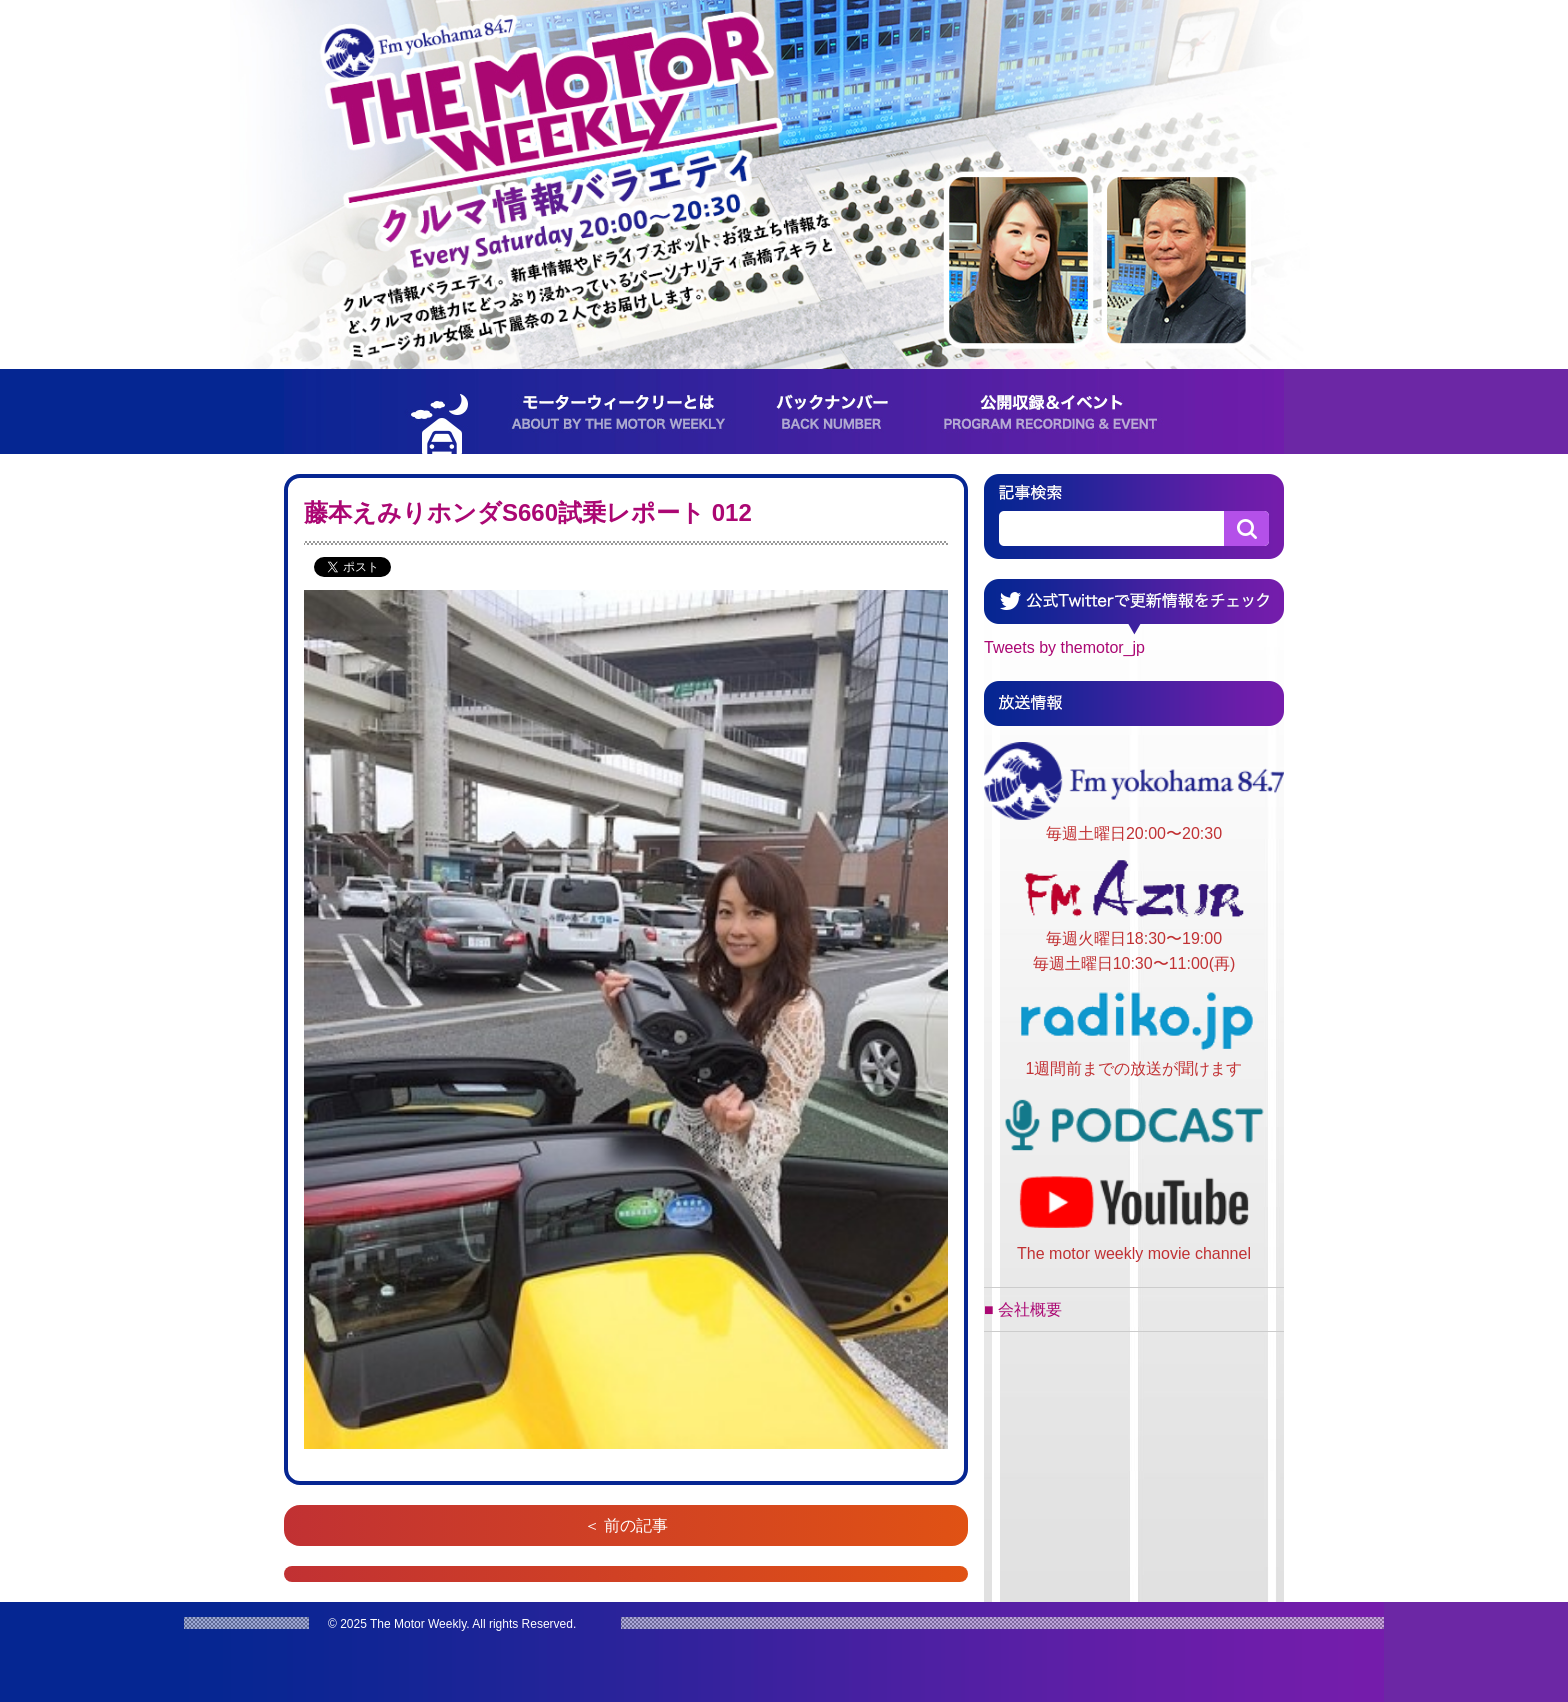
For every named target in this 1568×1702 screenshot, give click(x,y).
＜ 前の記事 (626, 1525)
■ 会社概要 (1023, 1309)
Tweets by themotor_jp (1064, 647)
